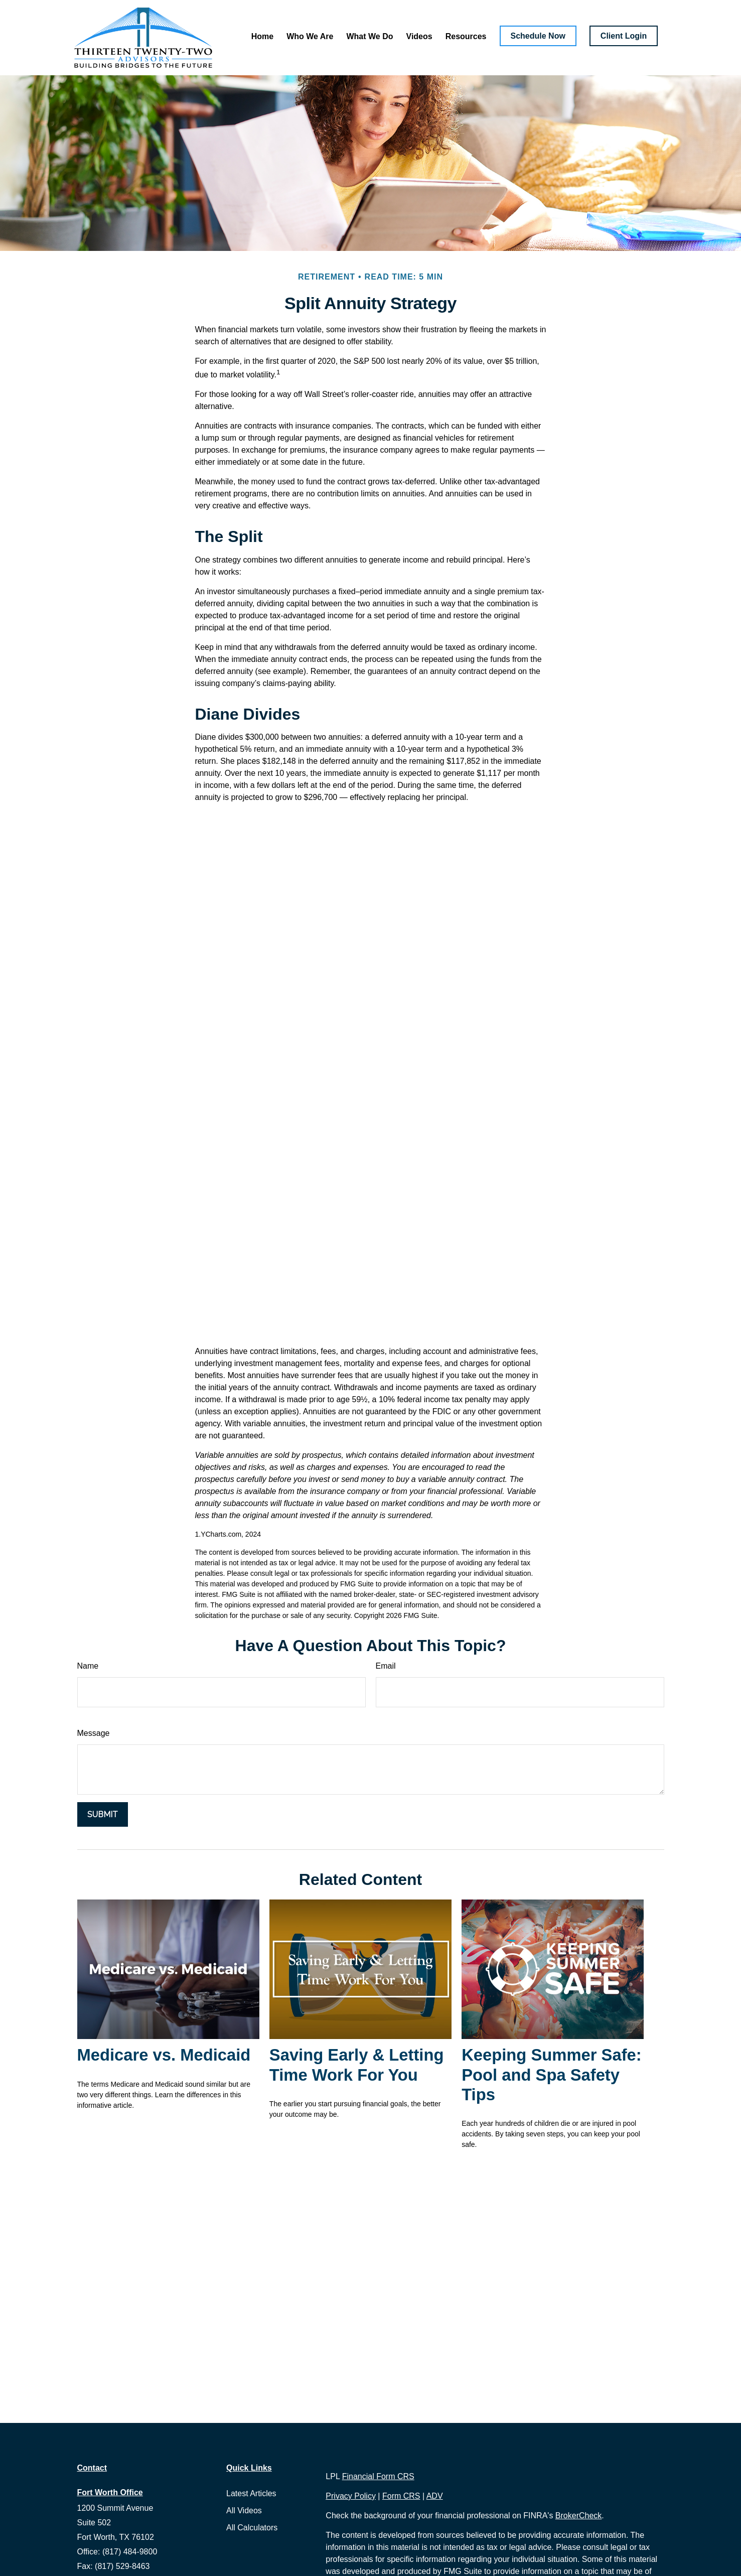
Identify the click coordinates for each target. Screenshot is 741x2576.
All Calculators (251, 2527)
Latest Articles (251, 2493)
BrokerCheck (578, 2515)
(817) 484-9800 (129, 2551)
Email (386, 1666)
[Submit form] (102, 1814)
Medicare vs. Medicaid (164, 2055)
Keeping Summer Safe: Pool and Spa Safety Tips (552, 2075)
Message (93, 1733)
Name (88, 1666)
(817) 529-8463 (122, 2566)
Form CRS (401, 2496)
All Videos (244, 2510)
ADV (434, 2496)
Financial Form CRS (378, 2476)
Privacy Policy (351, 2496)
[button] (262, 36)
